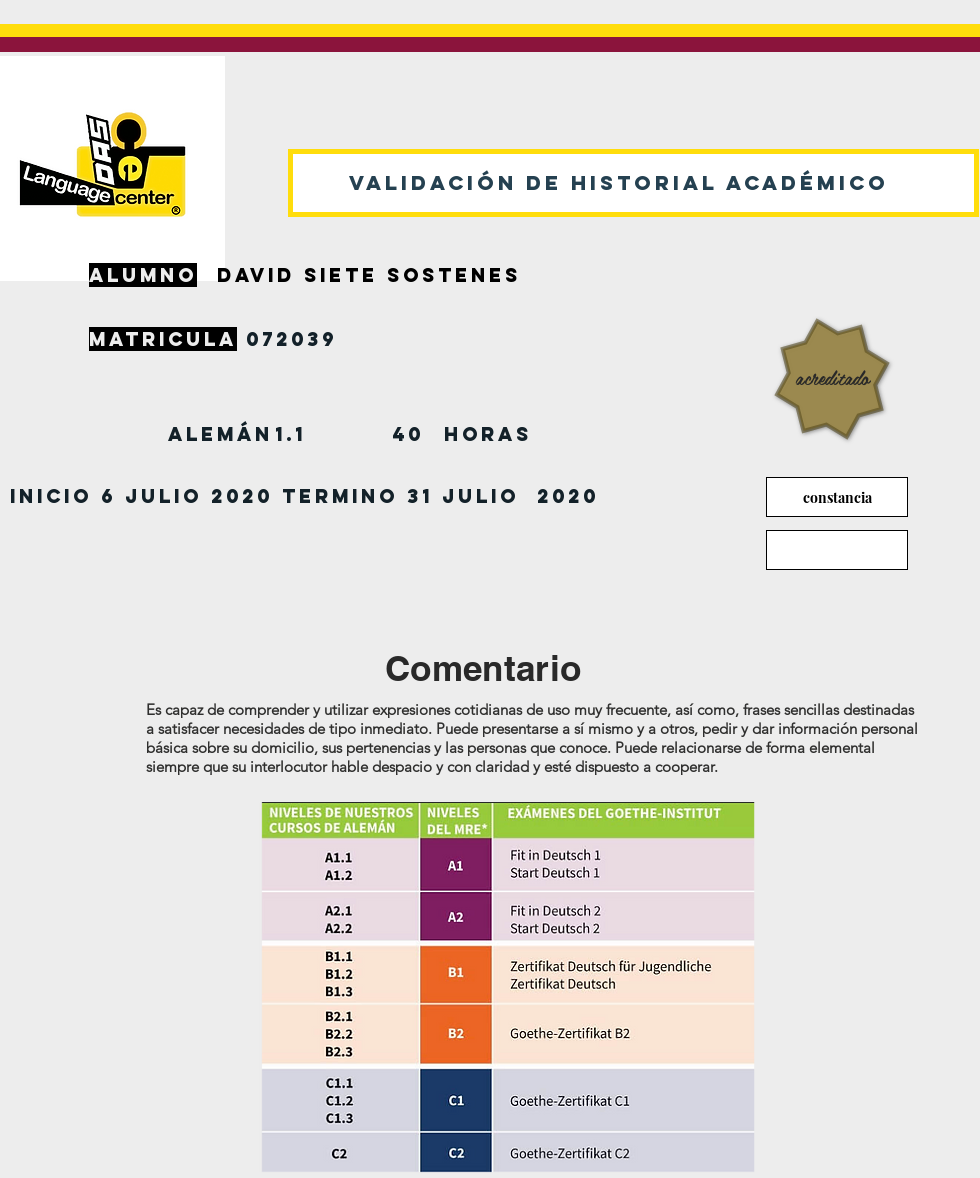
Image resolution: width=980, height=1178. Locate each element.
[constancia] (837, 497)
